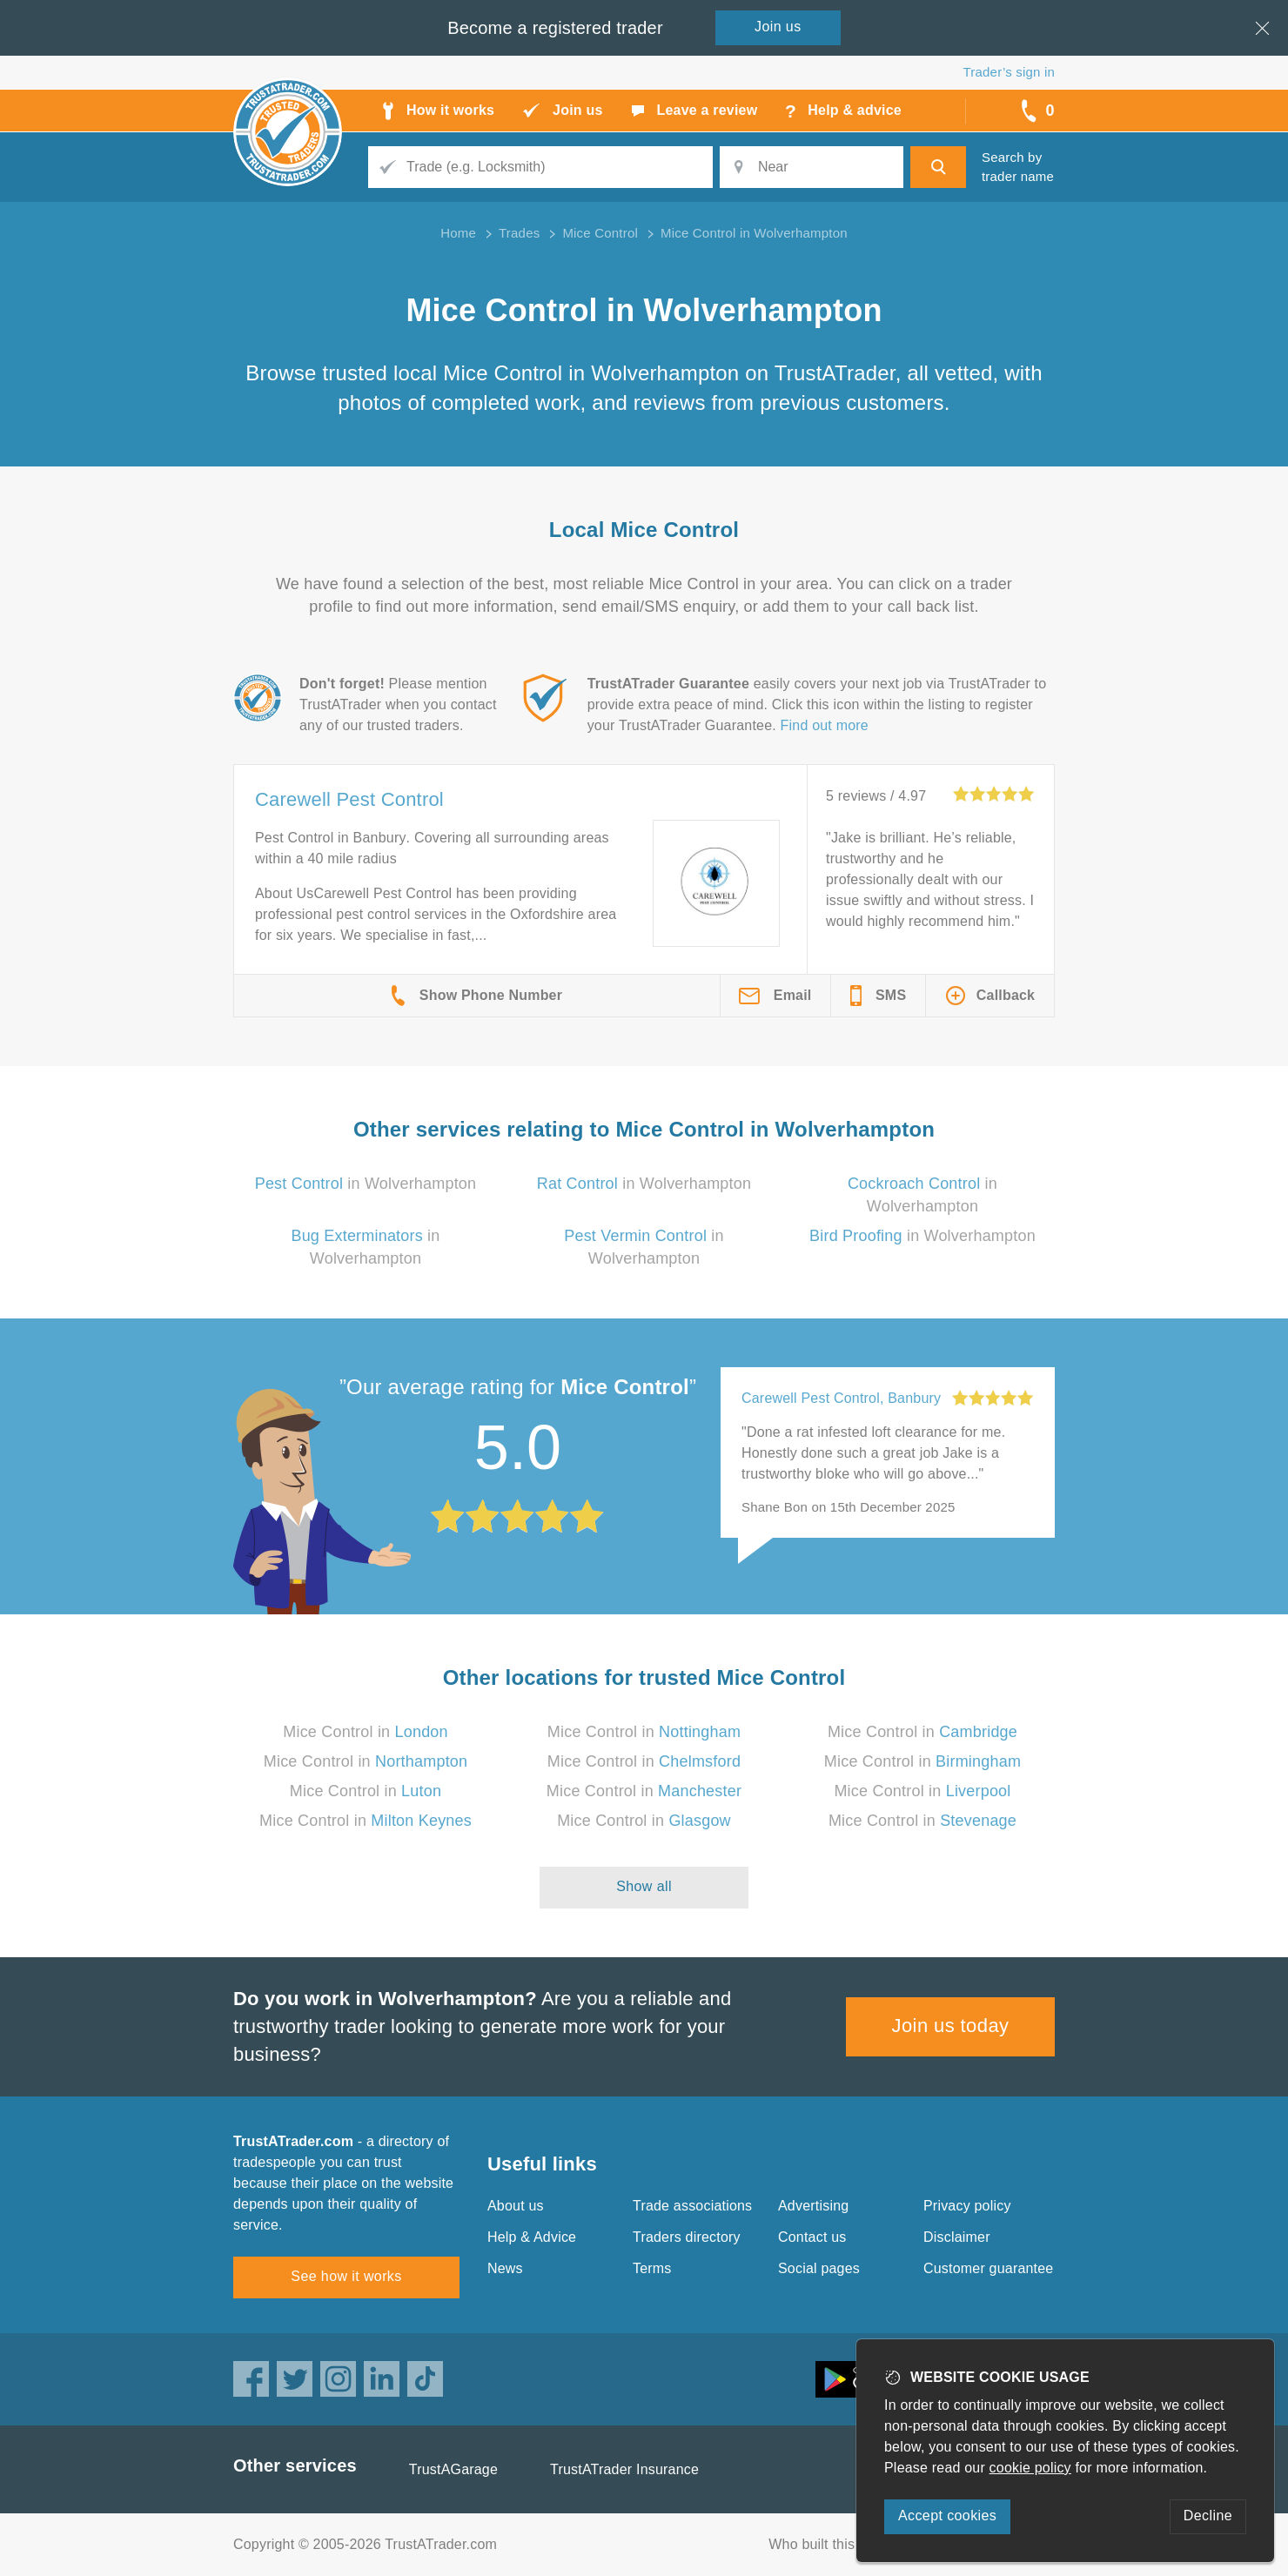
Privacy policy (967, 2205)
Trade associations (692, 2205)
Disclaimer (956, 2237)
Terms (652, 2268)
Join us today (951, 2025)
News (505, 2268)
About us (515, 2205)
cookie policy (1030, 2467)
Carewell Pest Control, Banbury (841, 1398)
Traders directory (687, 2237)
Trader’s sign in (1009, 71)
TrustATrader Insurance (624, 2469)
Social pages (819, 2268)
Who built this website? (841, 2544)
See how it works (346, 2276)
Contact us (812, 2237)
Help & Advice (531, 2237)
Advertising (813, 2205)
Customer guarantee (988, 2268)
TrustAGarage (453, 2469)
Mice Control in (365, 1732)
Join (778, 26)
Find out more (825, 725)
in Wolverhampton (366, 1183)
